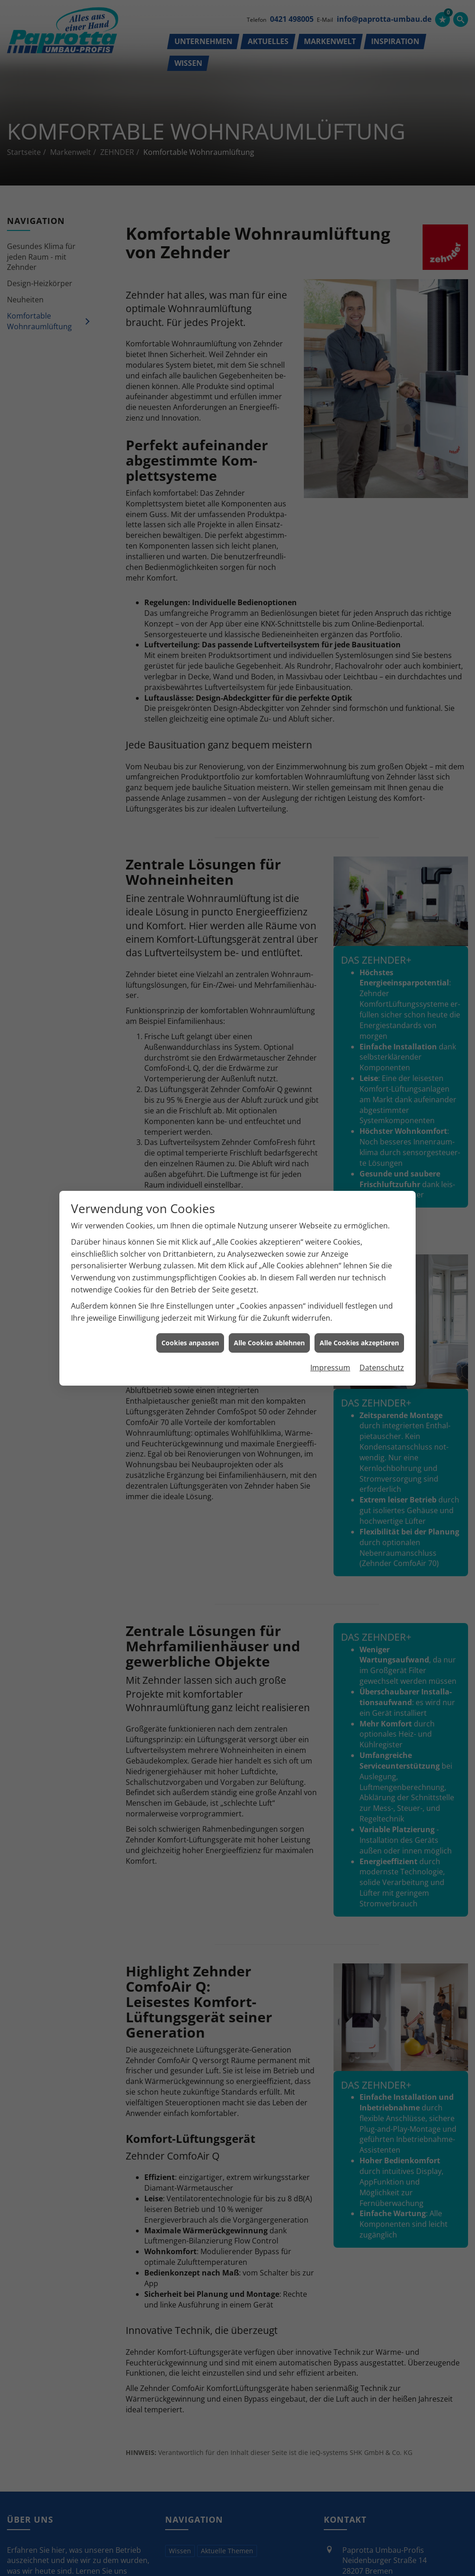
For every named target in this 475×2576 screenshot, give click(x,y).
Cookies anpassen (190, 1342)
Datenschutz (381, 1367)
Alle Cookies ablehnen (269, 1342)
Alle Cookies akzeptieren (359, 1342)
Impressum (330, 1367)
